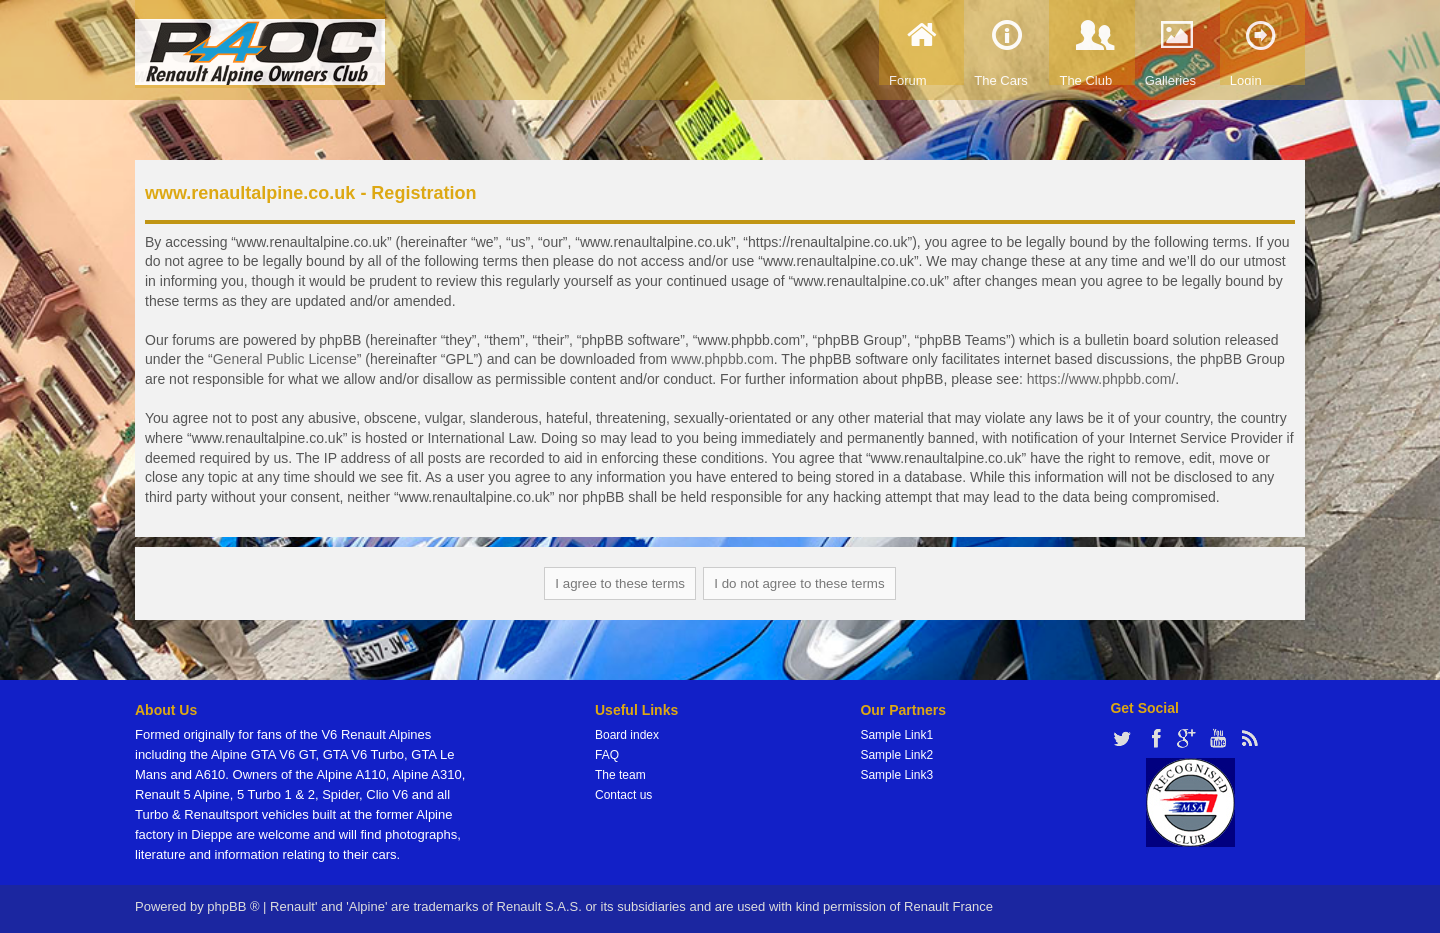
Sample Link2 (896, 755)
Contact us (623, 795)
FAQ (607, 755)
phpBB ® (233, 906)
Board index (627, 735)
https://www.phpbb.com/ (1101, 379)
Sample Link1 (896, 735)
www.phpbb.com (722, 359)
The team (620, 775)
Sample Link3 (896, 775)
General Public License (285, 359)
